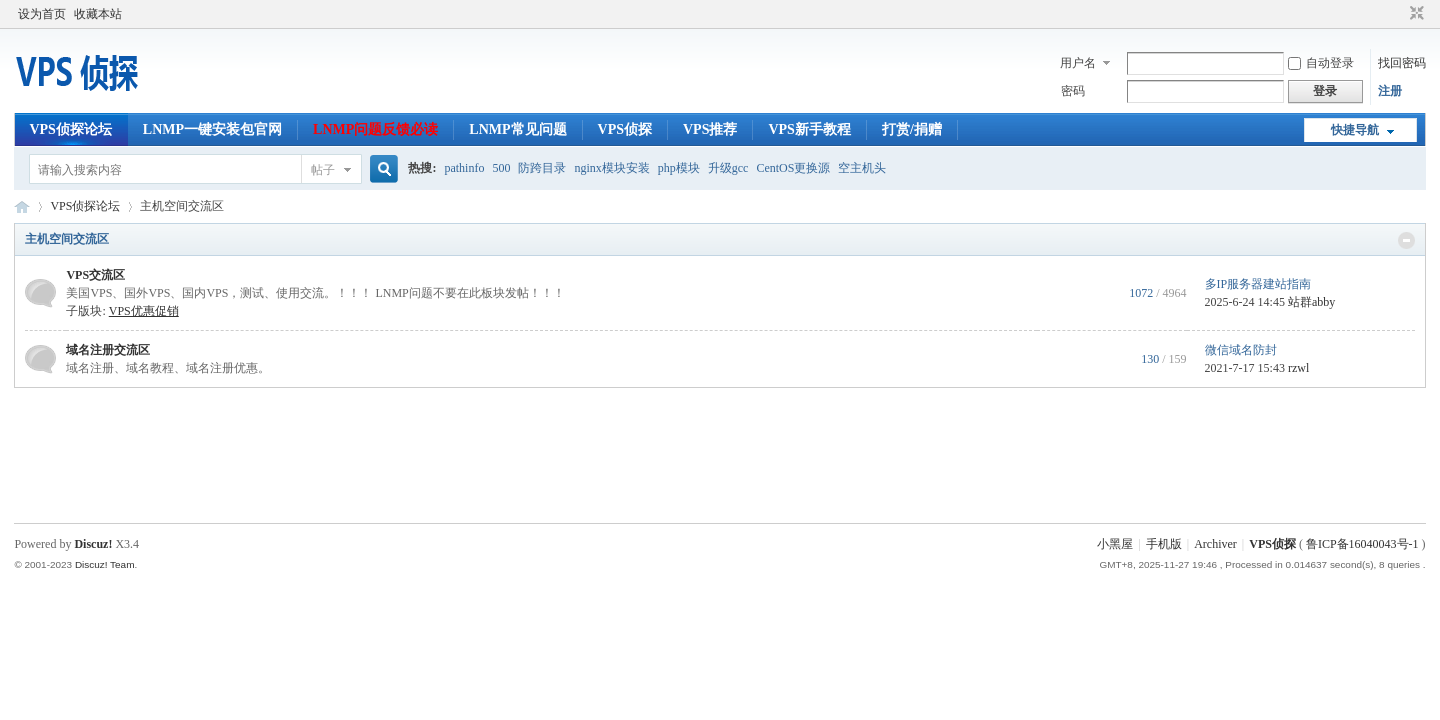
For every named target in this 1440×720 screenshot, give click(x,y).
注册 (1390, 91)
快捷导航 (1355, 130)
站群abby (1311, 302)
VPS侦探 (625, 129)
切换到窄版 (1414, 14)
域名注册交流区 (108, 350)
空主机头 (862, 168)
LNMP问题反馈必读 (375, 129)
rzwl (1298, 368)
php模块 (679, 168)
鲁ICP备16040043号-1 (1362, 544)
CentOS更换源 (793, 168)
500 (501, 168)
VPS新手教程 (809, 129)
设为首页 (42, 14)
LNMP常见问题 (517, 129)
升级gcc (728, 168)
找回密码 (1402, 63)
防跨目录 (542, 168)
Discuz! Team (105, 564)
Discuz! (93, 544)
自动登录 (1321, 63)
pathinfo (464, 168)
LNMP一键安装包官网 (212, 129)
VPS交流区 (95, 275)
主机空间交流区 (67, 239)
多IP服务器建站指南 (1258, 284)
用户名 (1078, 63)
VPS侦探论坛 (70, 129)
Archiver (1215, 544)
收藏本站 (98, 14)
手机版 (1164, 544)
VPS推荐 (710, 129)
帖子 (323, 170)
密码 (1073, 91)
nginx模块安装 (611, 168)
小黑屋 (1115, 544)
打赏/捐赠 (912, 129)
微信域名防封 (1241, 350)
